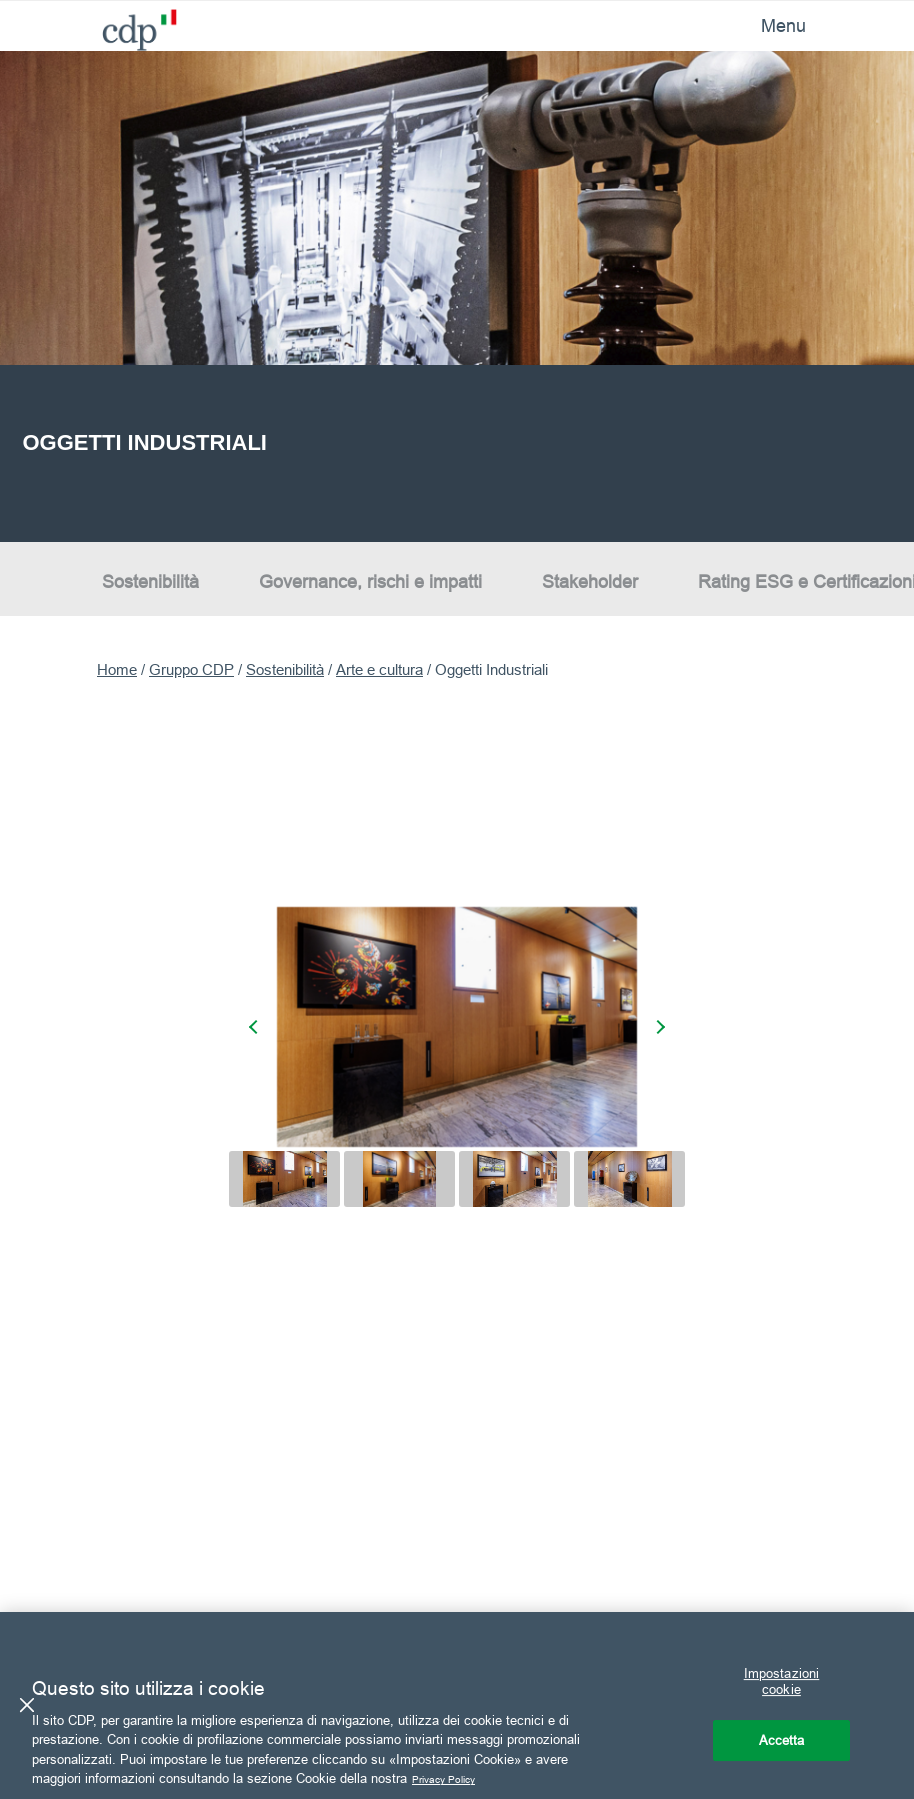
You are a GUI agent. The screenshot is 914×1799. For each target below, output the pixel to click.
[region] (457, 1705)
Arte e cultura (379, 669)
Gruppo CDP (191, 669)
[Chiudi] (27, 1705)
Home (117, 669)
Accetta (782, 1740)
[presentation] (256, 1026)
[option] (457, 296)
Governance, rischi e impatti (370, 580)
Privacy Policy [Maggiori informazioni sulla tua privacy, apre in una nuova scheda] (454, 1778)
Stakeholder (590, 580)
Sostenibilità (150, 580)
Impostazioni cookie (782, 1682)
